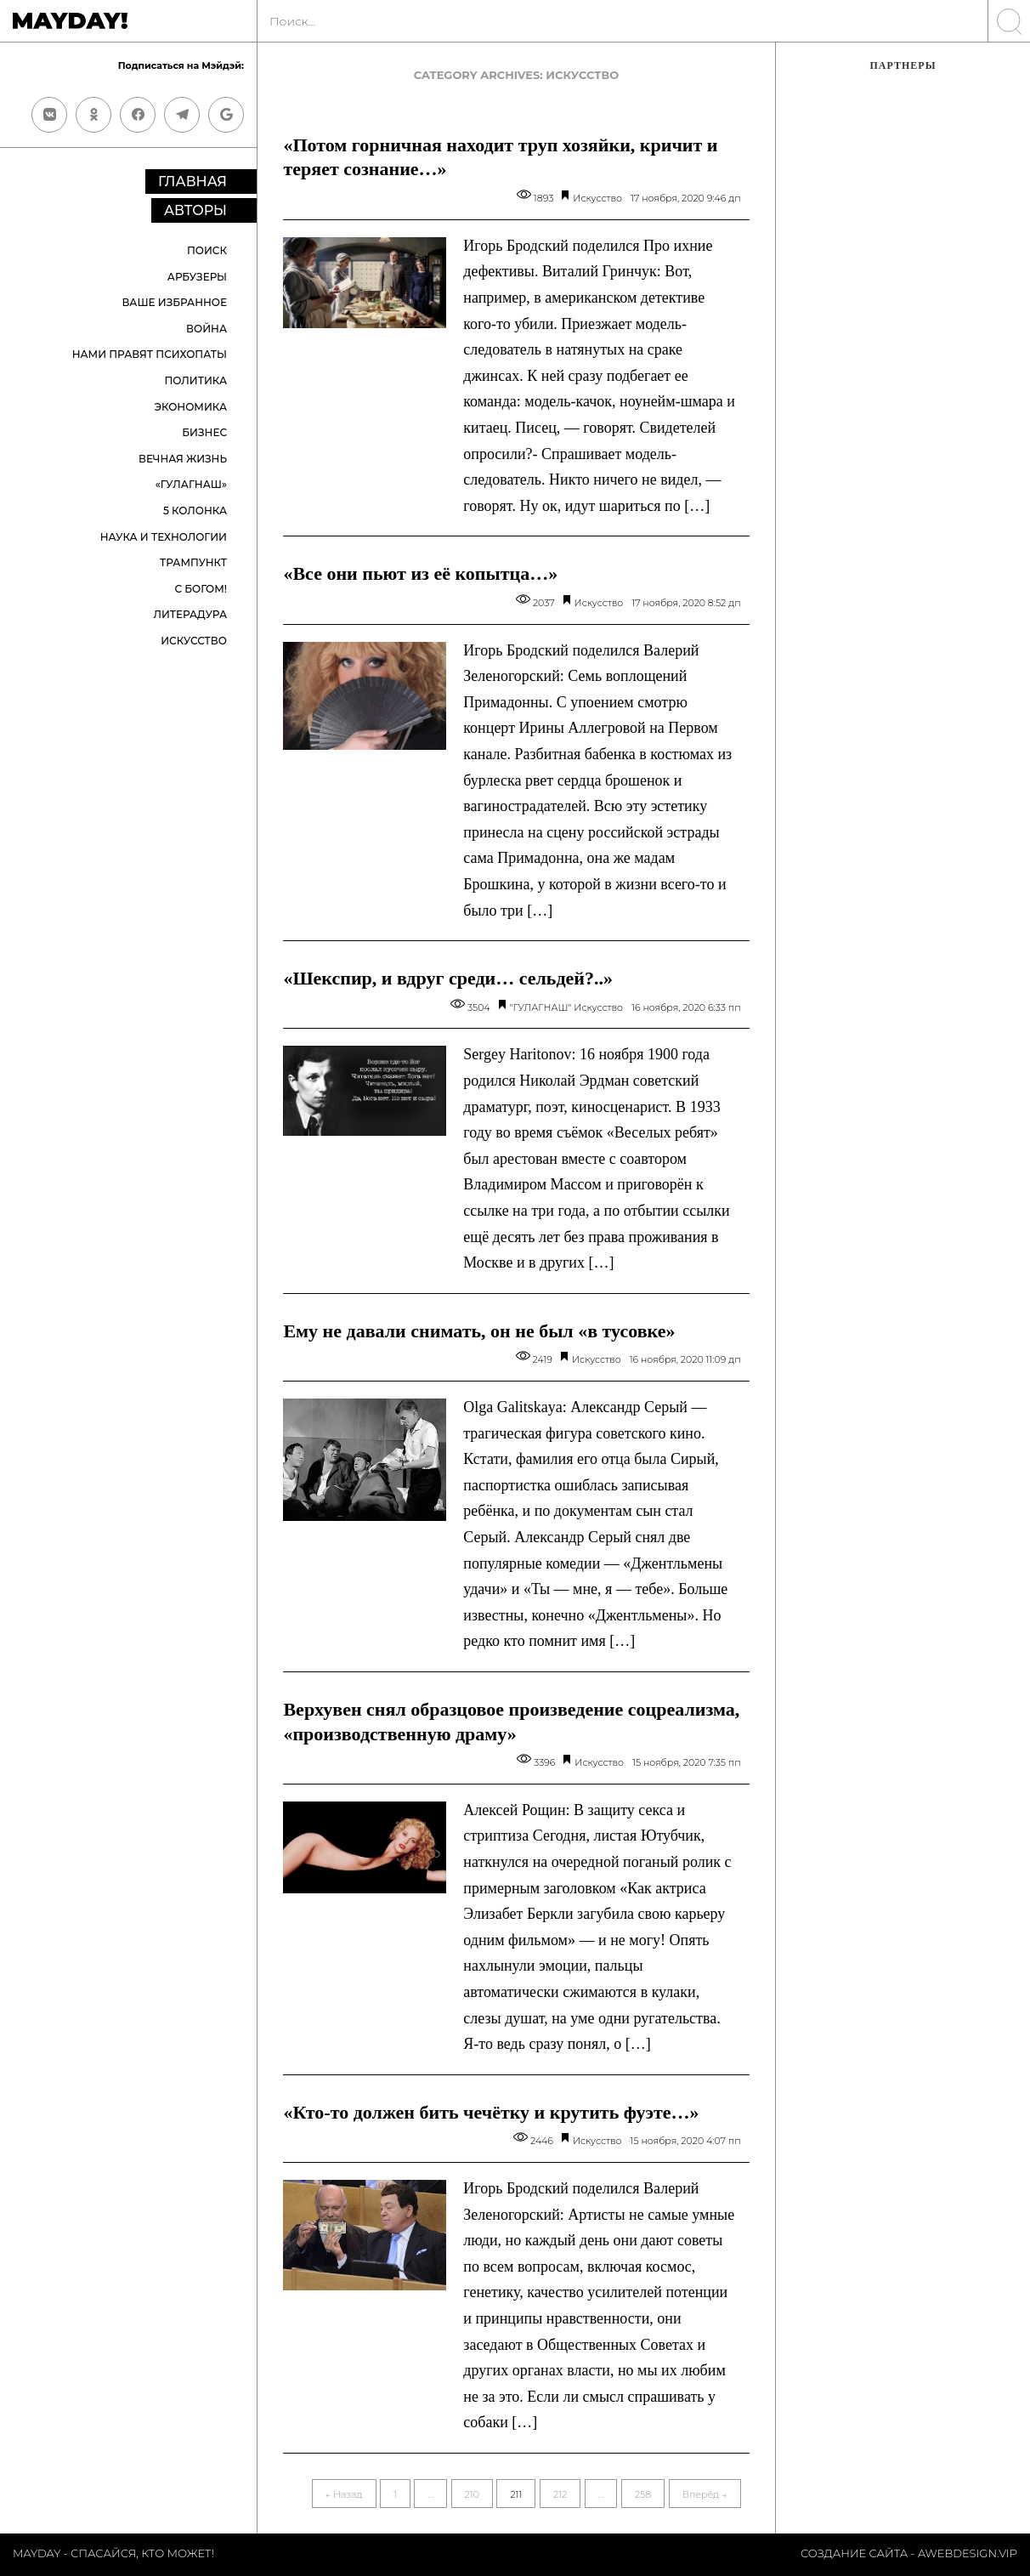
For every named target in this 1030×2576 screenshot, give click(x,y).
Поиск (207, 250)
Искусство (194, 640)
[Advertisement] (903, 370)
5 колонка (195, 510)
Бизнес (204, 432)
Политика (196, 380)
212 (560, 2494)
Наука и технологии (163, 537)
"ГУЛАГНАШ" (541, 1007)
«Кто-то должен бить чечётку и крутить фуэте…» (491, 2112)
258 (643, 2494)
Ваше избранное (174, 302)
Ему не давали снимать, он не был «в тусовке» (479, 1331)
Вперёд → (704, 2494)
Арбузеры (197, 276)
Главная (192, 181)
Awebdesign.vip (967, 2553)
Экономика (190, 406)
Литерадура (190, 614)
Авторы (195, 210)
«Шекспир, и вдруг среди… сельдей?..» (448, 978)
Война (206, 328)
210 (472, 2494)
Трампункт (193, 562)
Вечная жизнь (183, 458)
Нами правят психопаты (149, 354)
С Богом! (200, 588)
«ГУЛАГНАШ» (191, 484)
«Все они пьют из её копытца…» (420, 573)
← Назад (344, 2494)
